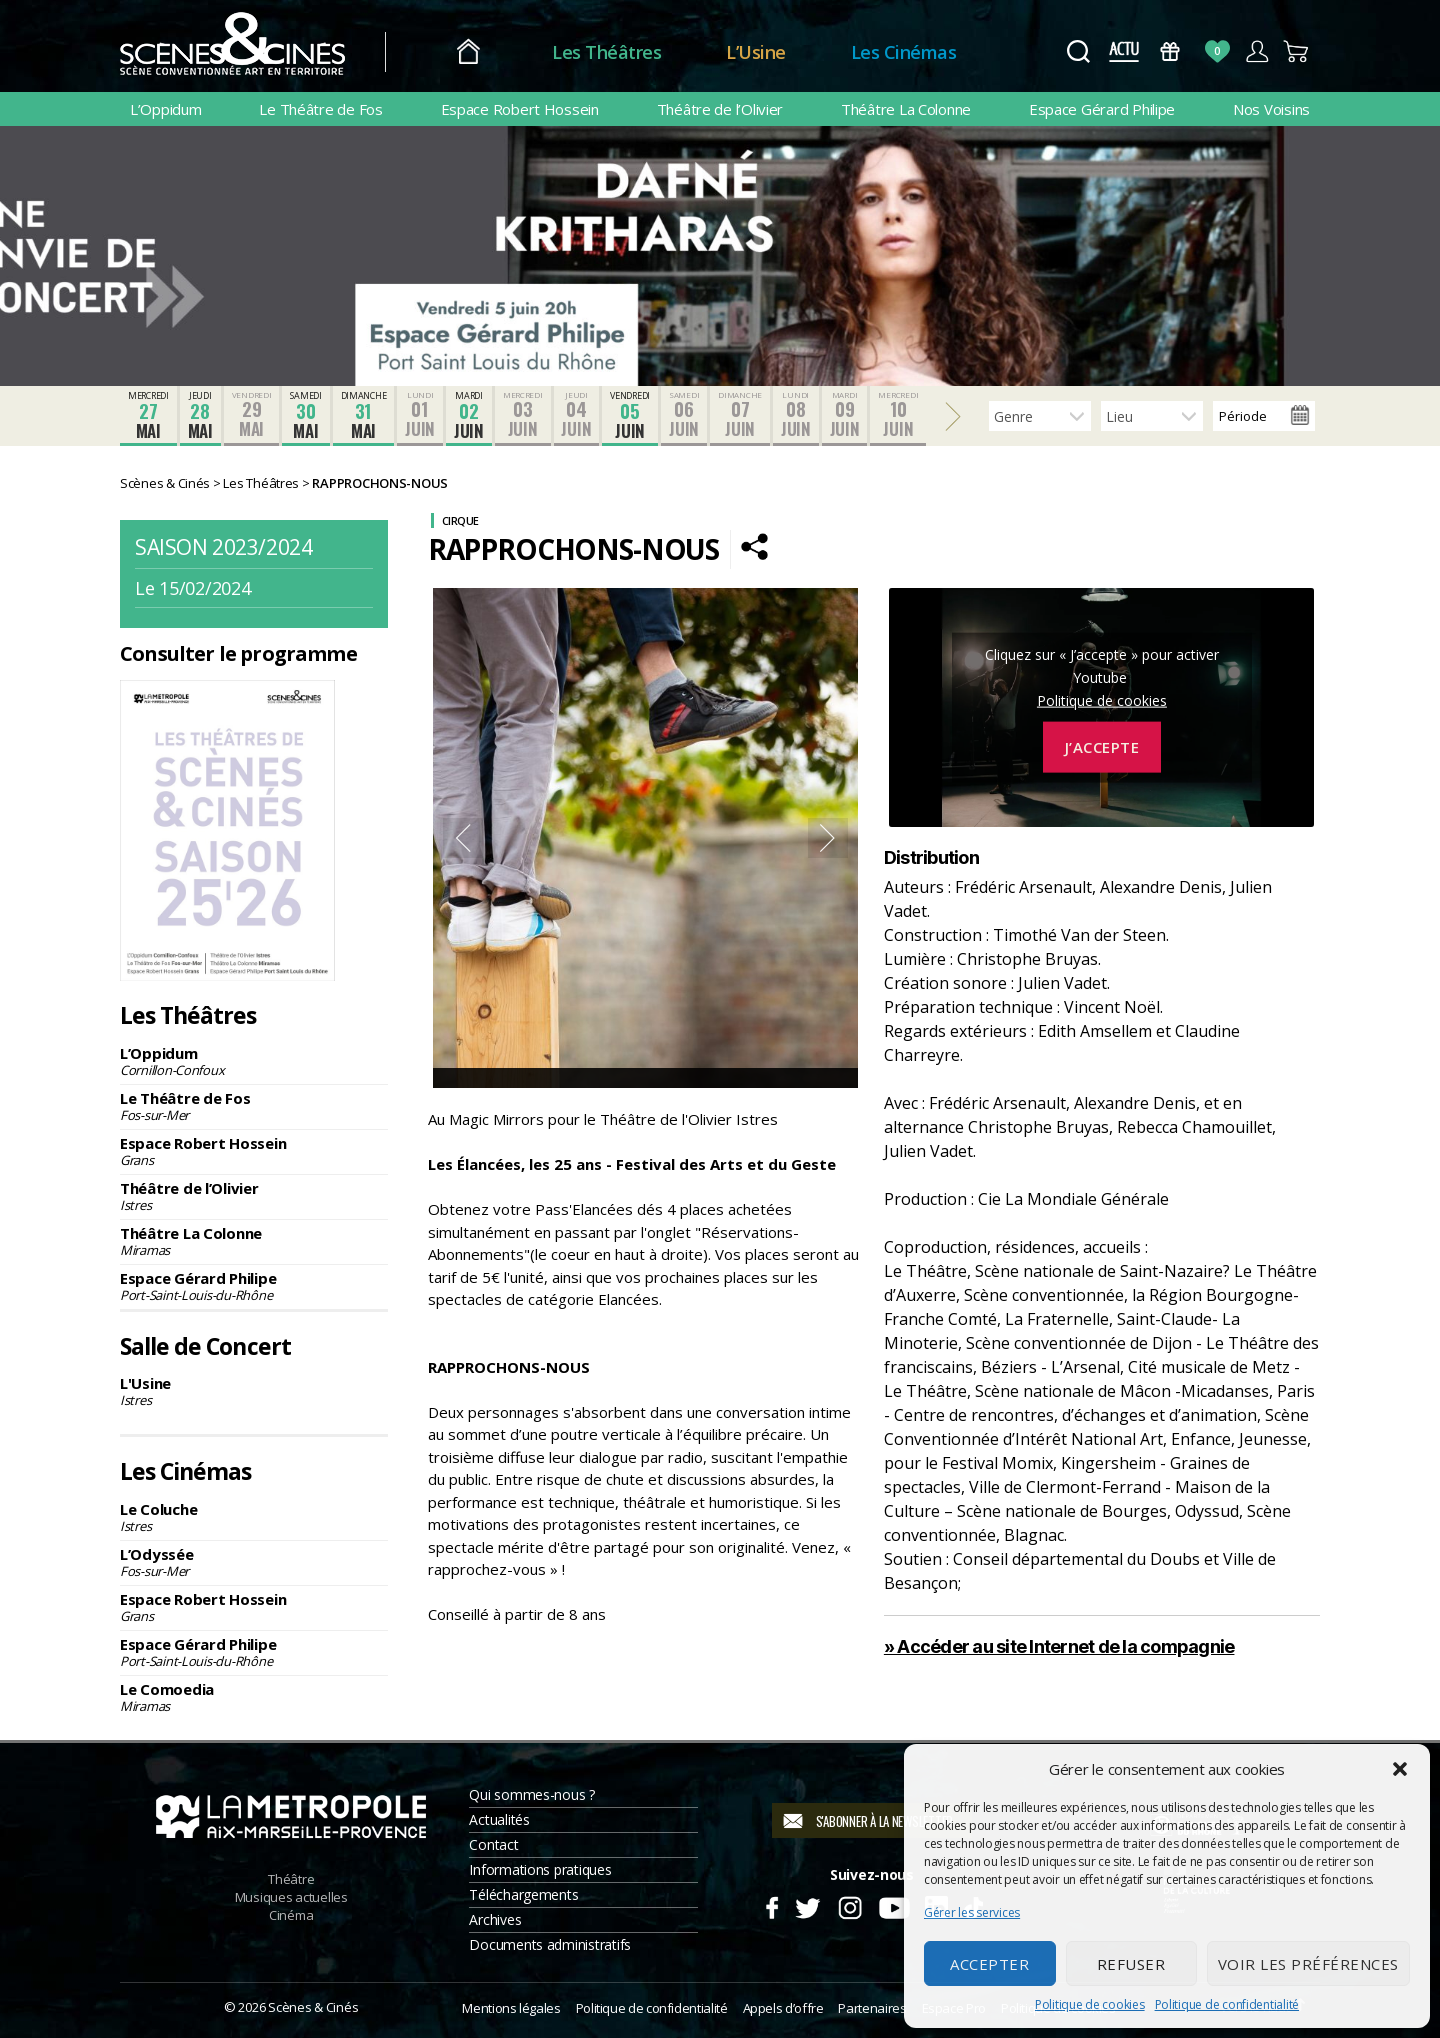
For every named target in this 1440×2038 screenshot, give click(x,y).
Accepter (989, 1964)
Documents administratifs (550, 1944)
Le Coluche (254, 1517)
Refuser (1131, 1964)
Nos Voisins (1271, 109)
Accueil (468, 52)
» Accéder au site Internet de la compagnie (1059, 1646)
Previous (463, 838)
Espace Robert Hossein (520, 109)
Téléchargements (523, 1894)
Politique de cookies (1090, 2004)
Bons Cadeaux (1170, 51)
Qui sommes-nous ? (531, 1794)
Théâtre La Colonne (906, 109)
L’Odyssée (254, 1562)
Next (828, 838)
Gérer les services (972, 1912)
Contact (493, 1844)
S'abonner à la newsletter (884, 1821)
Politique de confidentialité (1227, 2004)
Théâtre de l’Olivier (720, 109)
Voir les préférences (1308, 1964)
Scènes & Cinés (313, 2007)
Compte (1256, 51)
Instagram (850, 1905)
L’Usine (756, 52)
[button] (1400, 1769)
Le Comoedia (254, 1697)
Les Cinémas (904, 52)
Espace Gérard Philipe (1102, 109)
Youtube (893, 1905)
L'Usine (254, 1391)
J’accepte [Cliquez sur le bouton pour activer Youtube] (1102, 747)
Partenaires (872, 2008)
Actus (1123, 51)
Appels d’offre (783, 2008)
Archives (495, 1919)
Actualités (499, 1819)
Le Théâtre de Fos (320, 109)
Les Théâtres (606, 52)
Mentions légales (511, 2008)
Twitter (806, 1905)
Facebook (771, 1905)
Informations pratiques (540, 1869)
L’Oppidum (166, 109)
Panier (1296, 51)
